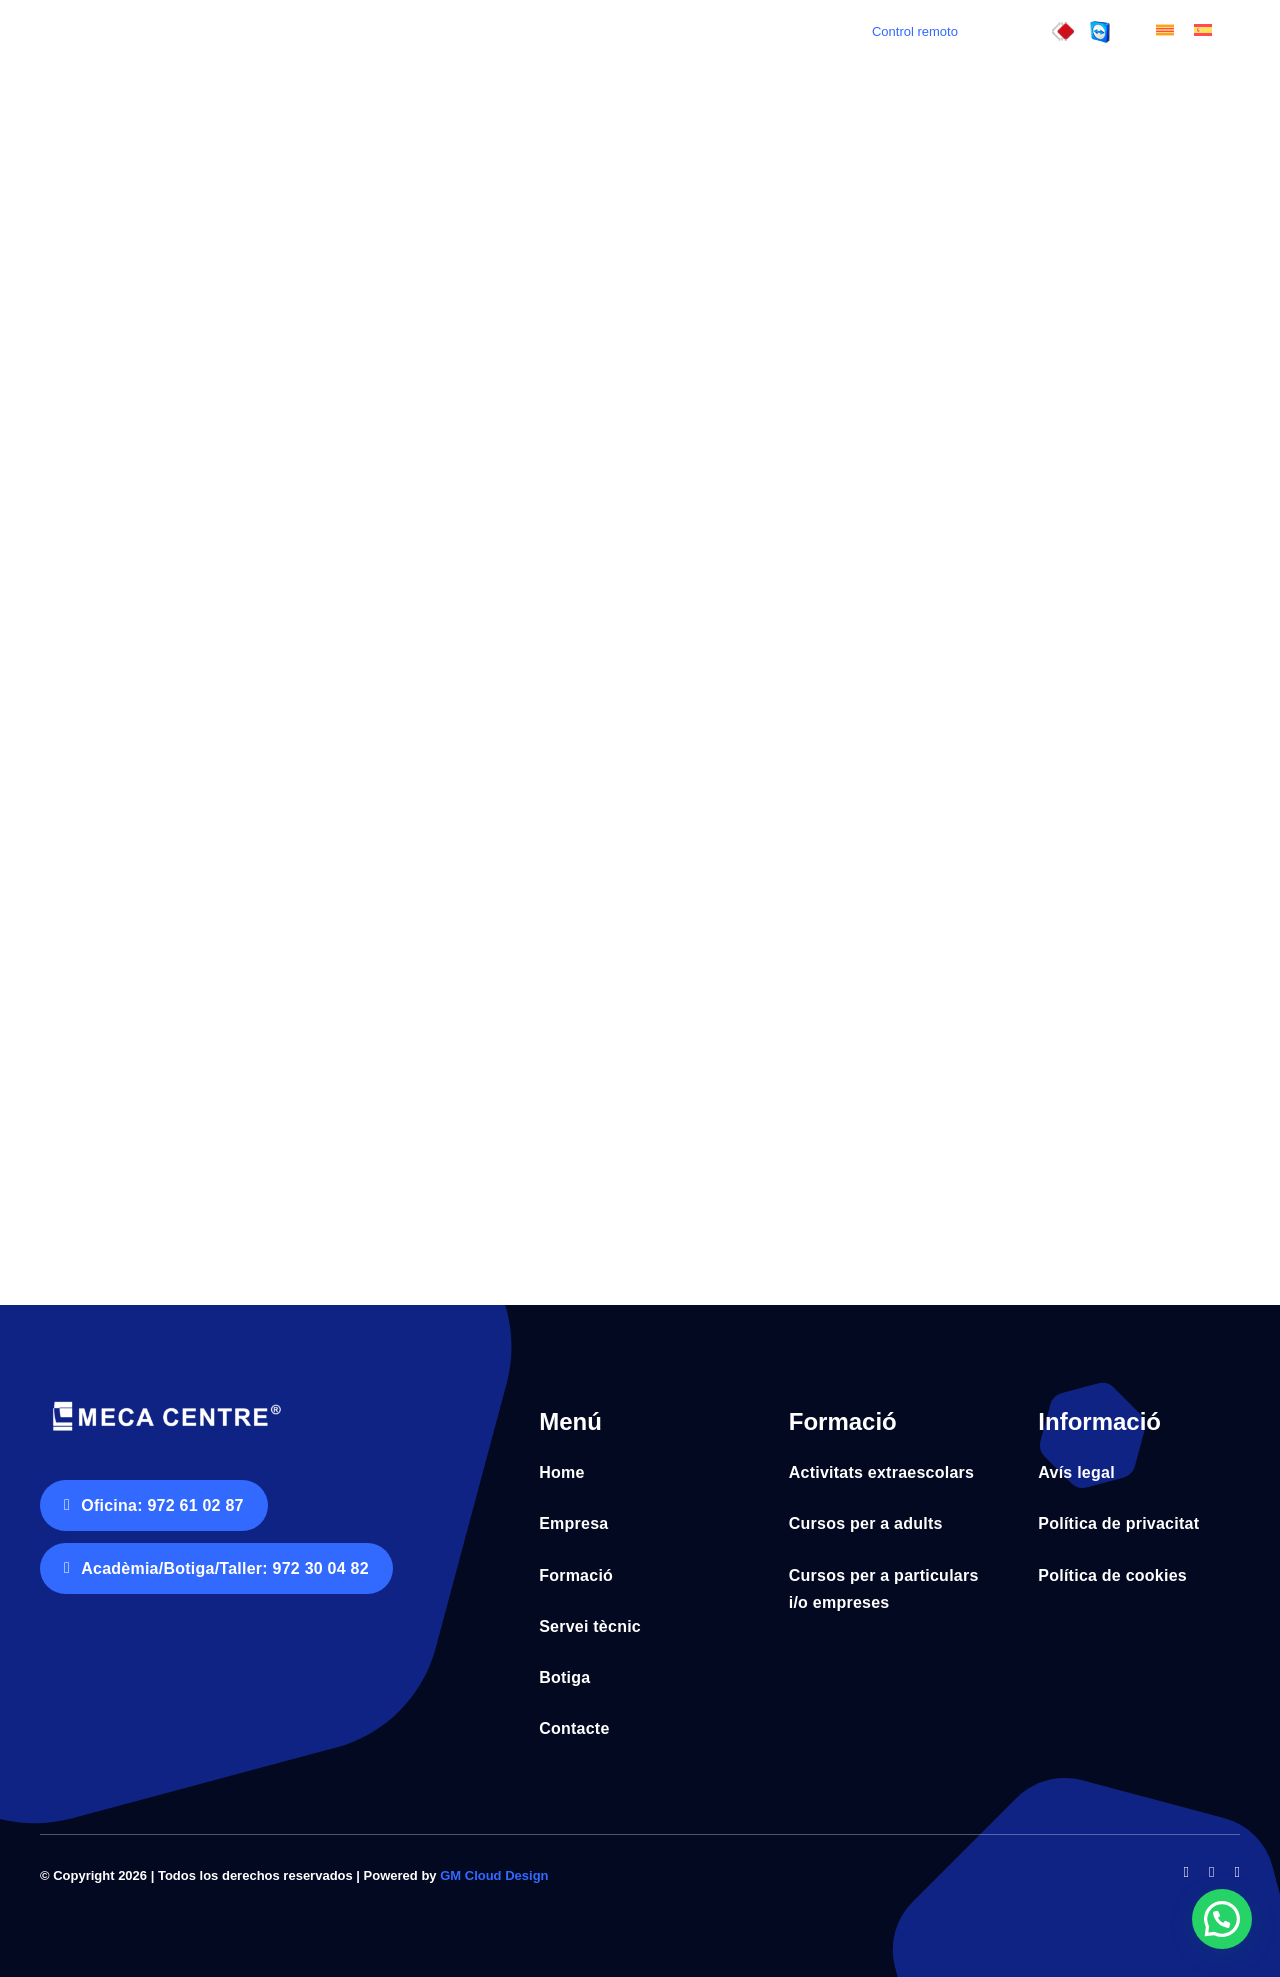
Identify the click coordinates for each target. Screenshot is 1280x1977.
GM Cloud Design (494, 1875)
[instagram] (1237, 1872)
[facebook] (1186, 1872)
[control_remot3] (1063, 29)
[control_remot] (1100, 29)
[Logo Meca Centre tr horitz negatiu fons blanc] (165, 1403)
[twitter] (1211, 1872)
